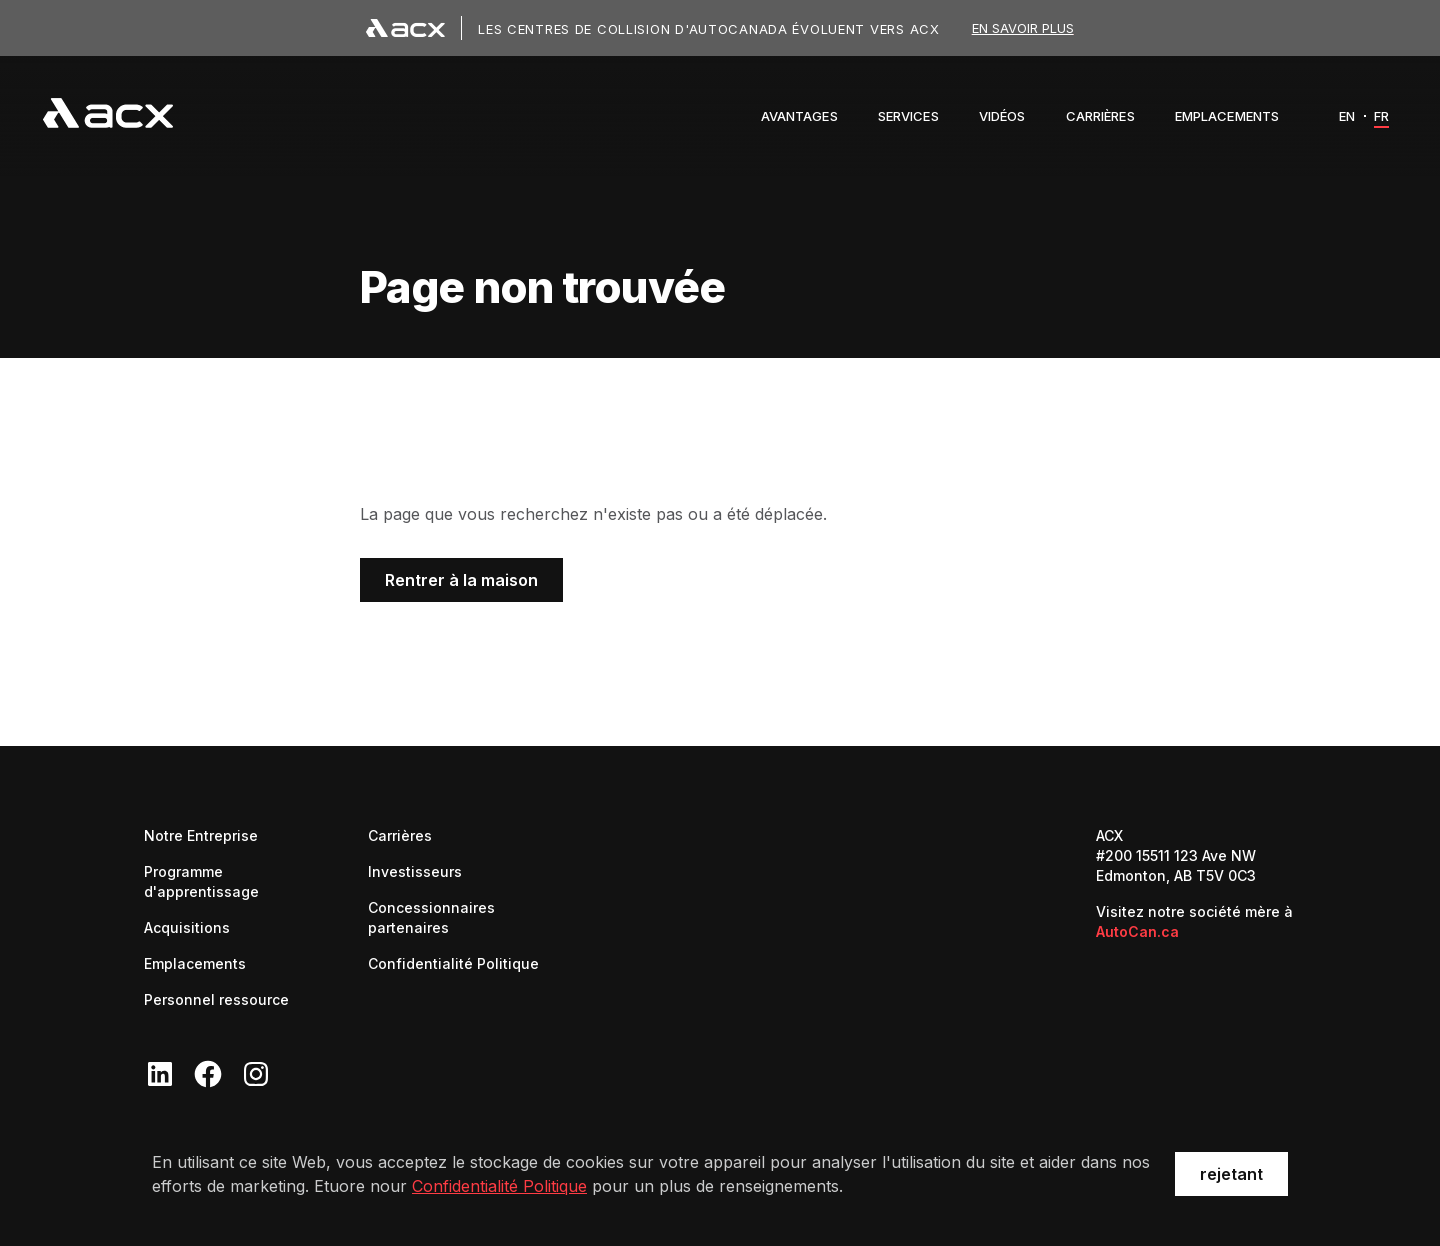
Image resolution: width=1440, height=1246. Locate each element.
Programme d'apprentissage (201, 881)
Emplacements (195, 963)
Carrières (400, 834)
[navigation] (108, 116)
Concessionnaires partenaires (464, 917)
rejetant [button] (1231, 1174)
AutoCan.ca (1137, 931)
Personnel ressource (216, 999)
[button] (799, 116)
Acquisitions (187, 927)
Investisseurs (415, 870)
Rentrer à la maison (461, 580)
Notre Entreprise (201, 835)
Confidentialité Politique (499, 1186)
